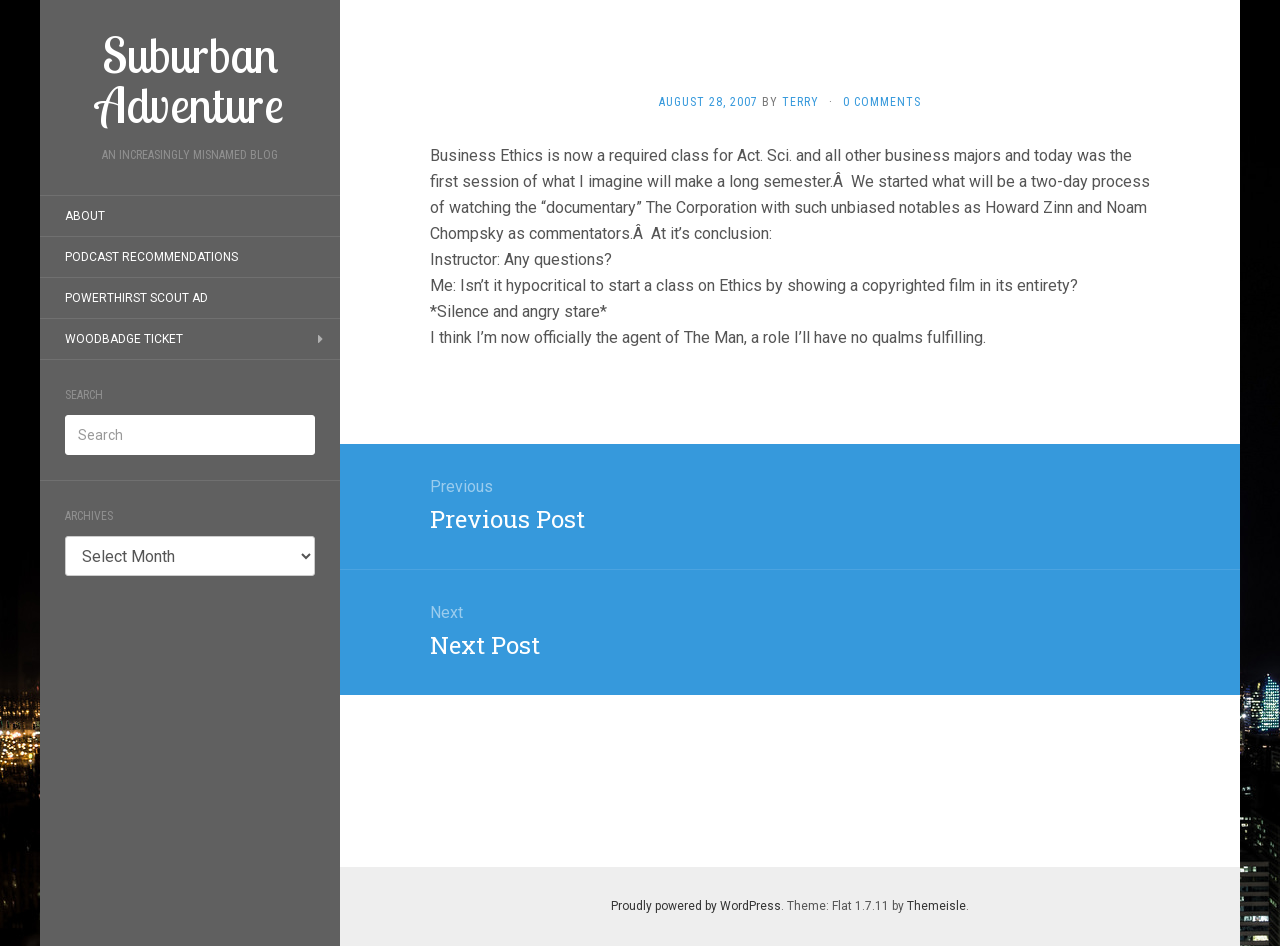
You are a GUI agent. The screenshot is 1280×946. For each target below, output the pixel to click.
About (85, 216)
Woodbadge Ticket (124, 339)
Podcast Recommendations (151, 257)
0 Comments (882, 102)
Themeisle (936, 906)
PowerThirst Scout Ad (136, 298)
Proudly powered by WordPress (696, 906)
